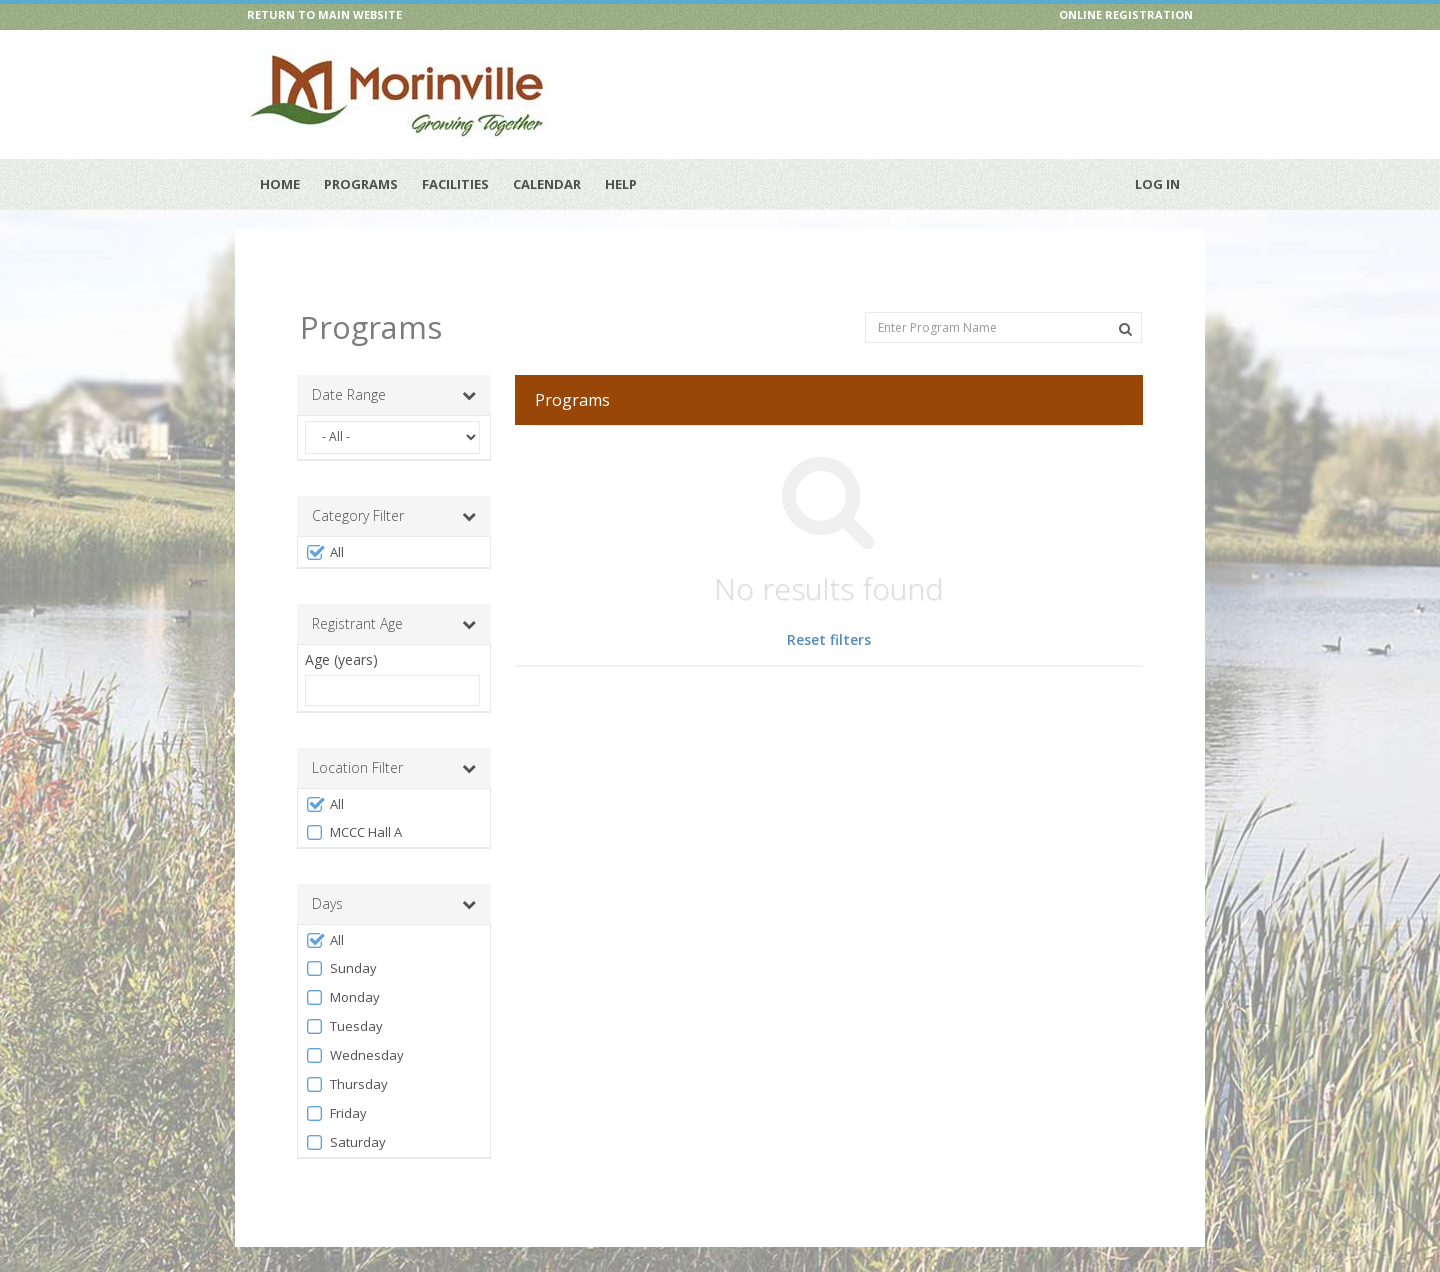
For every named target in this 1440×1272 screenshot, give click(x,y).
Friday (336, 1091)
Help (621, 184)
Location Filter (394, 746)
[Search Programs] (1125, 307)
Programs (361, 184)
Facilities (455, 184)
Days (394, 882)
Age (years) (341, 637)
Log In (1157, 184)
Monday (342, 975)
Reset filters (829, 618)
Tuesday (344, 1004)
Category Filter (394, 494)
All (324, 530)
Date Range (394, 373)
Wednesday (354, 1033)
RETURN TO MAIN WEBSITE (324, 14)
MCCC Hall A (353, 810)
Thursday (346, 1062)
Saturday (345, 1120)
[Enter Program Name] (1003, 305)
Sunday (341, 946)
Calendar (547, 184)
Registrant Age (394, 602)
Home (280, 184)
